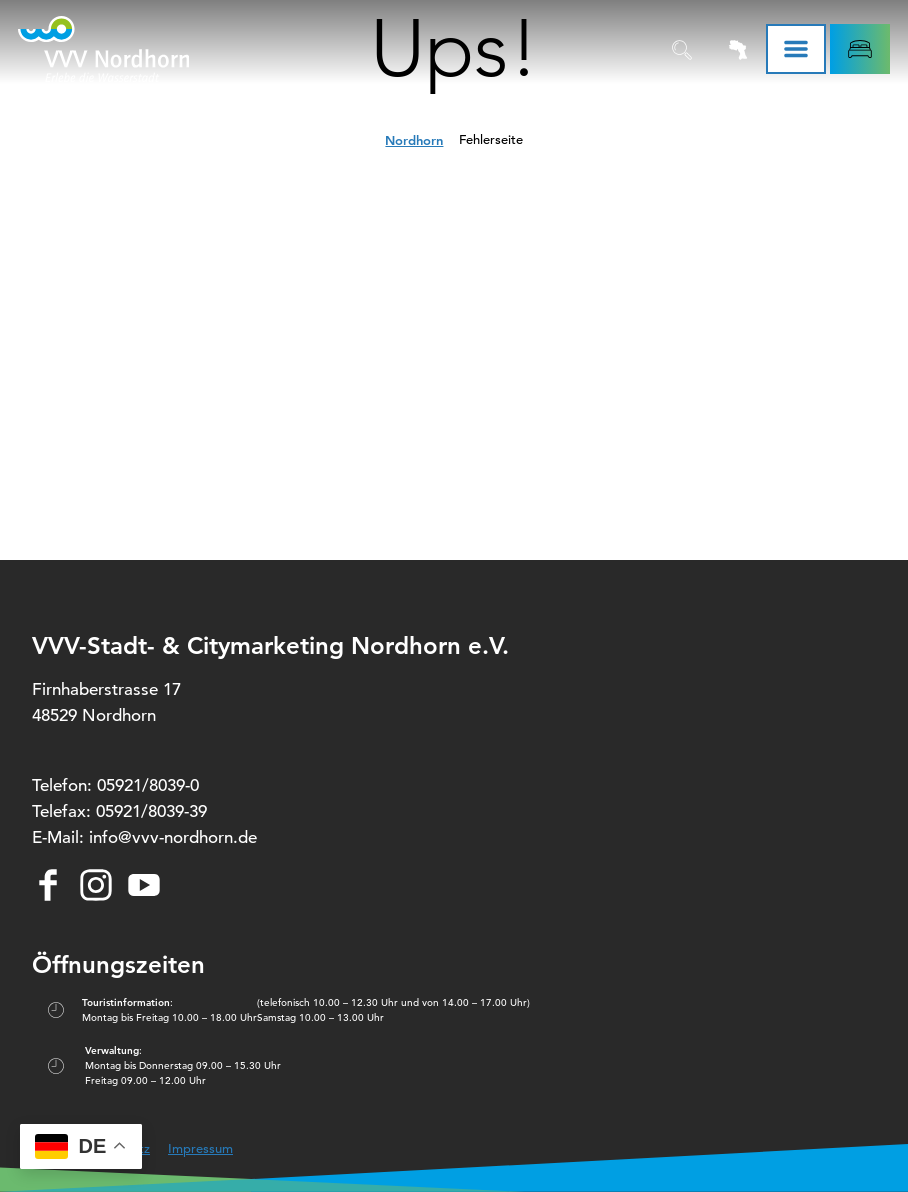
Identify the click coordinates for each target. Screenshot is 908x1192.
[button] (860, 49)
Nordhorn (414, 140)
